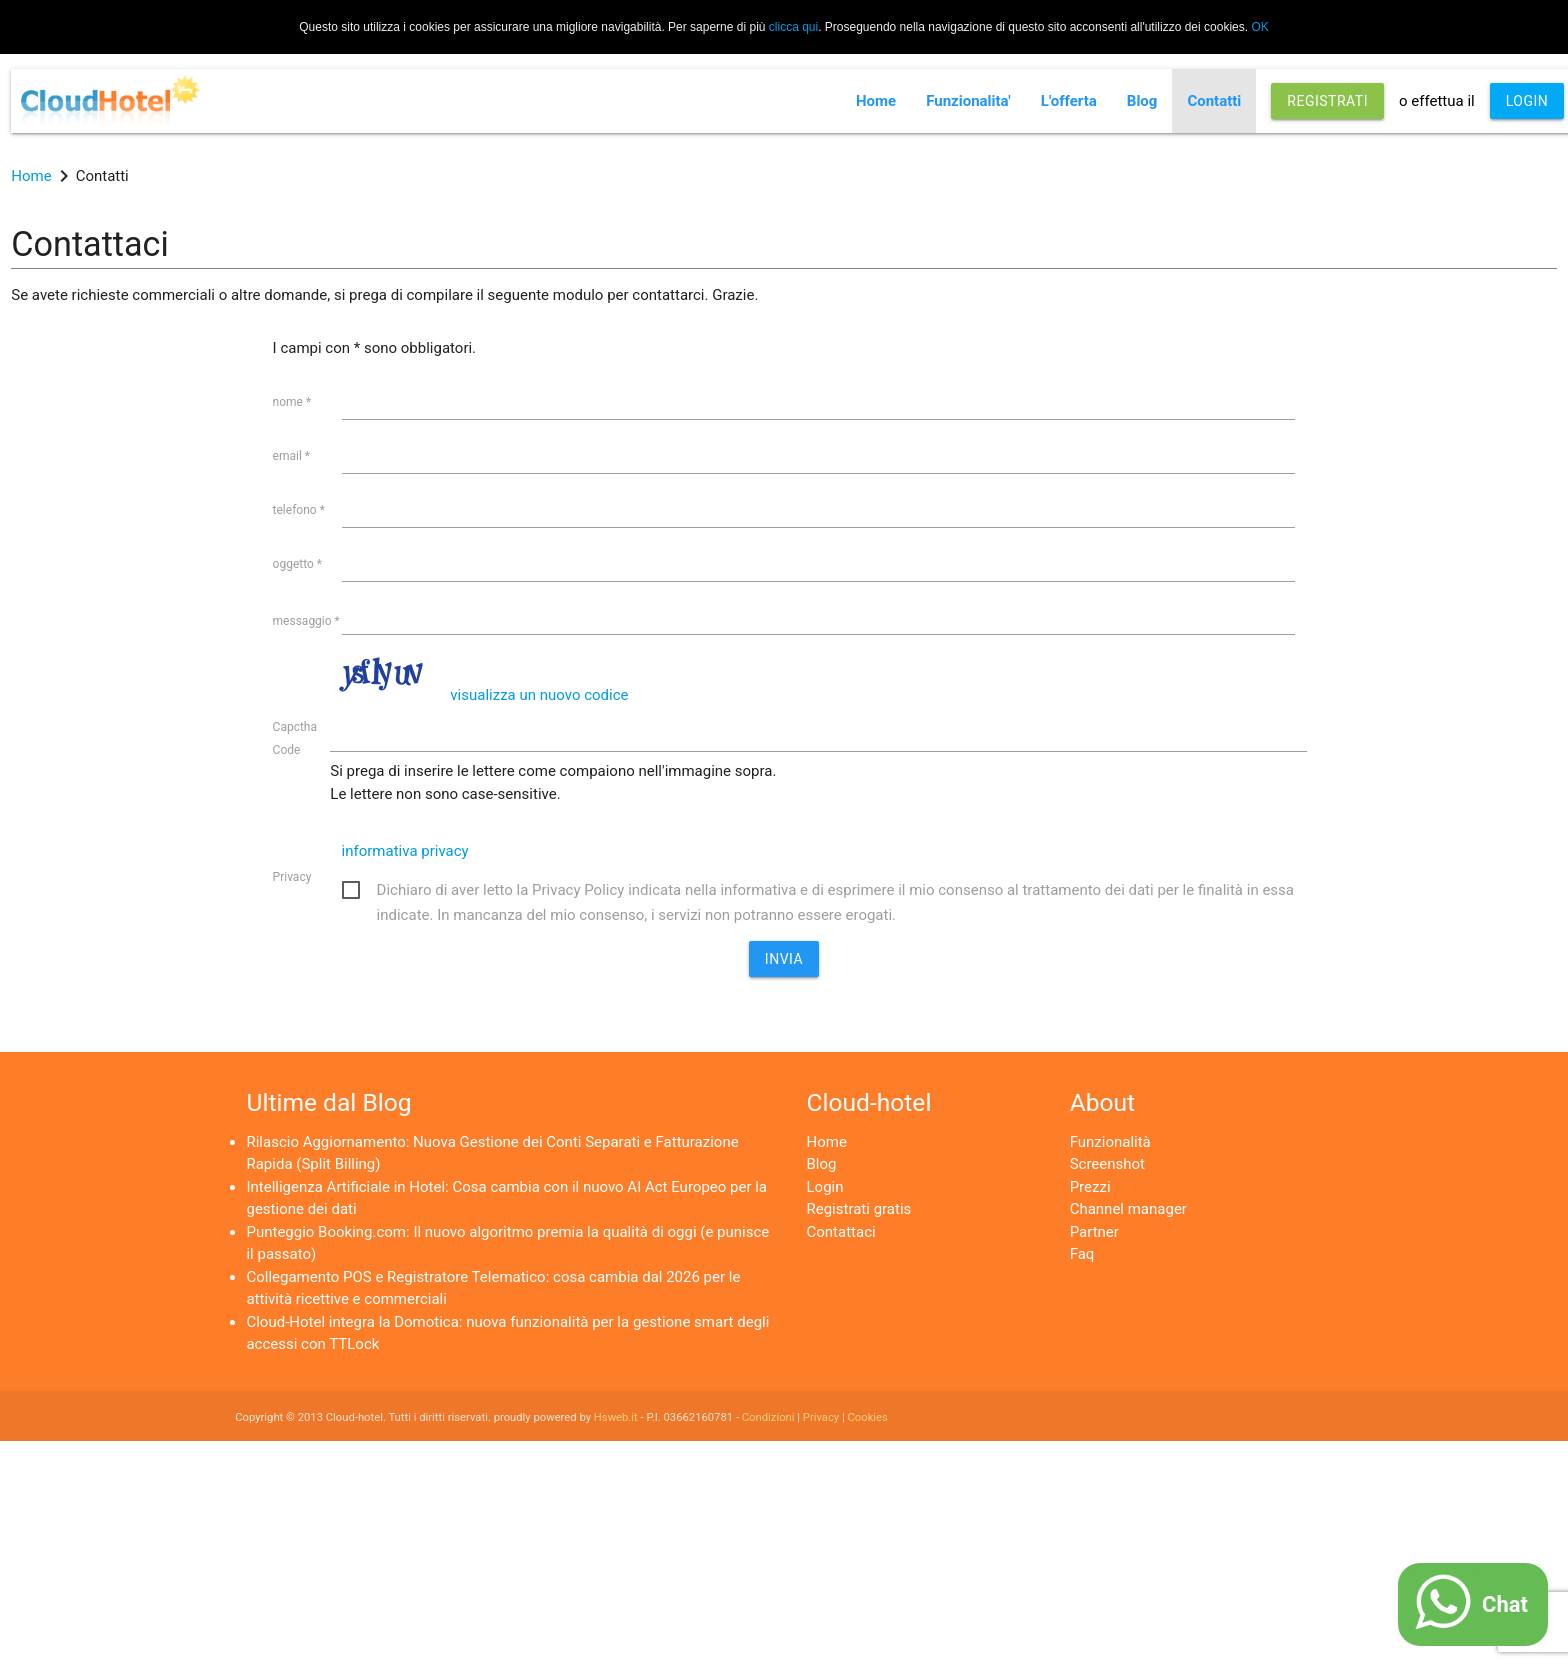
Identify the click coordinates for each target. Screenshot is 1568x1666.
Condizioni (768, 1417)
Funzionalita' (968, 101)
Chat (1505, 1604)
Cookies (868, 1417)
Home (876, 101)
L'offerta (1069, 101)
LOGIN (1527, 101)
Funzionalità (1110, 1142)
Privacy (292, 877)
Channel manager (1128, 1209)
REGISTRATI (1327, 101)
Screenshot (1107, 1164)
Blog (1142, 101)
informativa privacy (405, 851)
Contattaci (841, 1232)
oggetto (297, 564)
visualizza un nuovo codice (539, 695)
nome (292, 402)
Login (825, 1187)
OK (1259, 27)
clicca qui (793, 27)
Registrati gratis (859, 1209)
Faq (1082, 1254)
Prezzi (1090, 1187)
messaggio (306, 621)
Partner (1094, 1232)
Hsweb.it (616, 1417)
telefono (299, 510)
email (291, 456)
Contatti (1214, 101)
